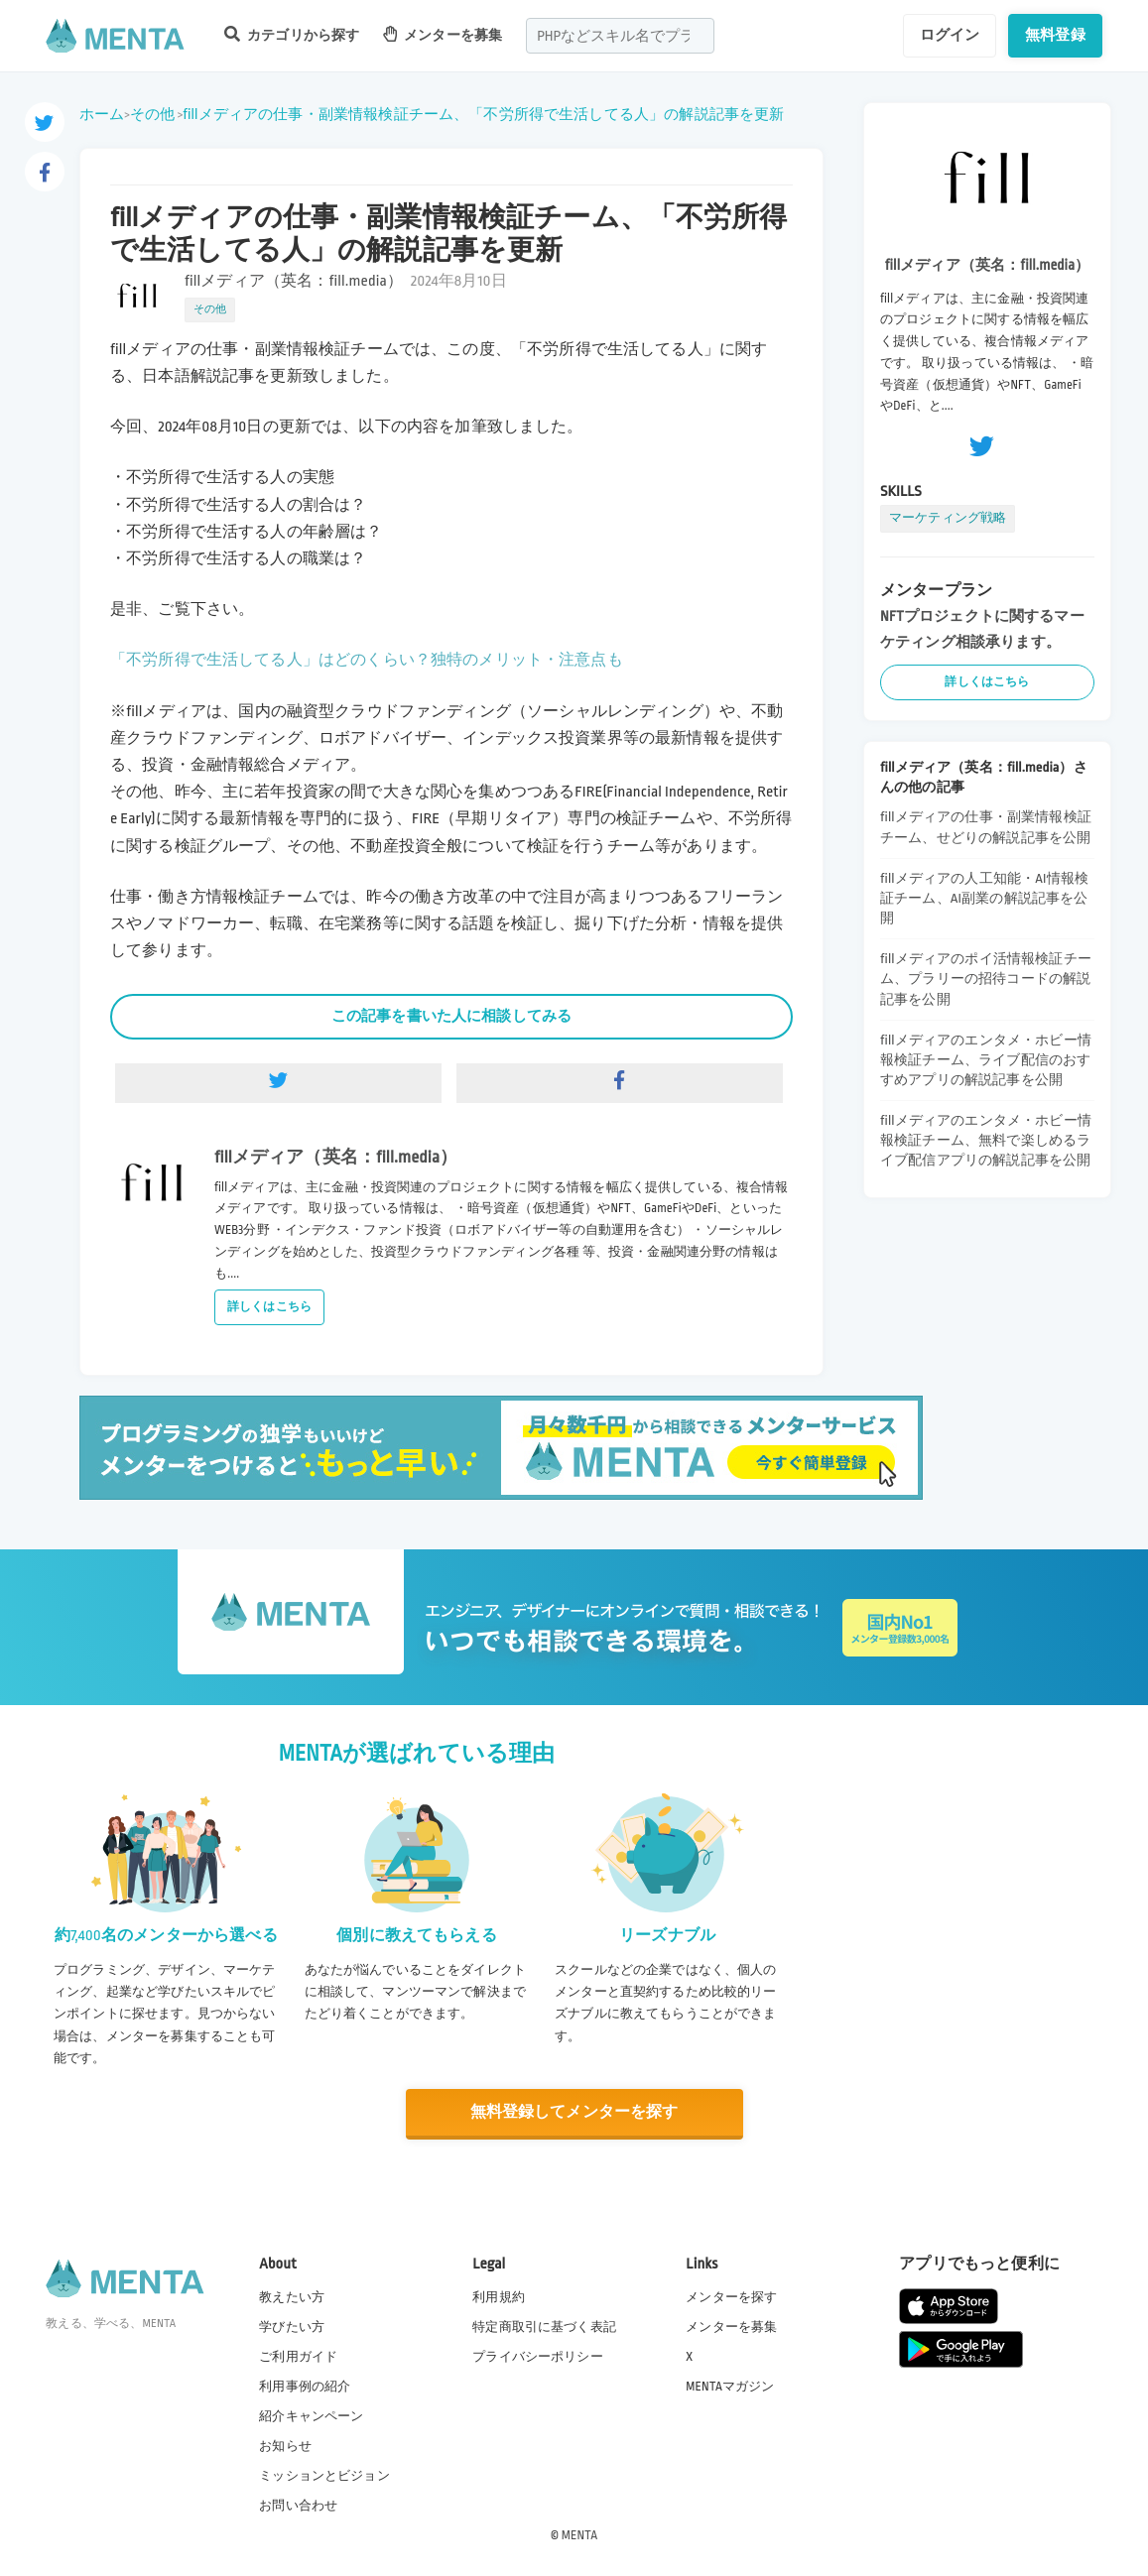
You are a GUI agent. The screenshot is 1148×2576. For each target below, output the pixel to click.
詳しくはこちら (269, 1306)
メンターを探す (731, 2296)
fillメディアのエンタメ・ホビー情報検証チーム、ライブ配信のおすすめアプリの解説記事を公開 (985, 1060)
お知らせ (285, 2446)
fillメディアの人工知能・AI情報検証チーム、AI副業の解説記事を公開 (984, 898)
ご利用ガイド (298, 2356)
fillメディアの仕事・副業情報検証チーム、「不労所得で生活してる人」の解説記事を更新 (483, 114)
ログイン (950, 35)
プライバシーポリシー (537, 2356)
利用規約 (498, 2296)
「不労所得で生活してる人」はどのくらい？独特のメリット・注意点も (366, 660)
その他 (152, 114)
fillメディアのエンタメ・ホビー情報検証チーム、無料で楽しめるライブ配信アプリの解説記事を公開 (985, 1140)
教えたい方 (291, 2296)
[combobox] (620, 36)
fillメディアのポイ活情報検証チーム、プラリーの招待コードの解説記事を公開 (985, 978)
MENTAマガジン (730, 2385)
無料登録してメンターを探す (574, 2112)
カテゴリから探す (291, 34)
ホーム (101, 114)
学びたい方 (291, 2326)
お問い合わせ (298, 2506)
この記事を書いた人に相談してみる (451, 1016)
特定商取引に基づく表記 (544, 2326)
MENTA (580, 2535)
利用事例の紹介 (304, 2385)
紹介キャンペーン (311, 2416)
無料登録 (1055, 35)
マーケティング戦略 (947, 518)
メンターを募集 (442, 34)
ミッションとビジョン (324, 2476)
